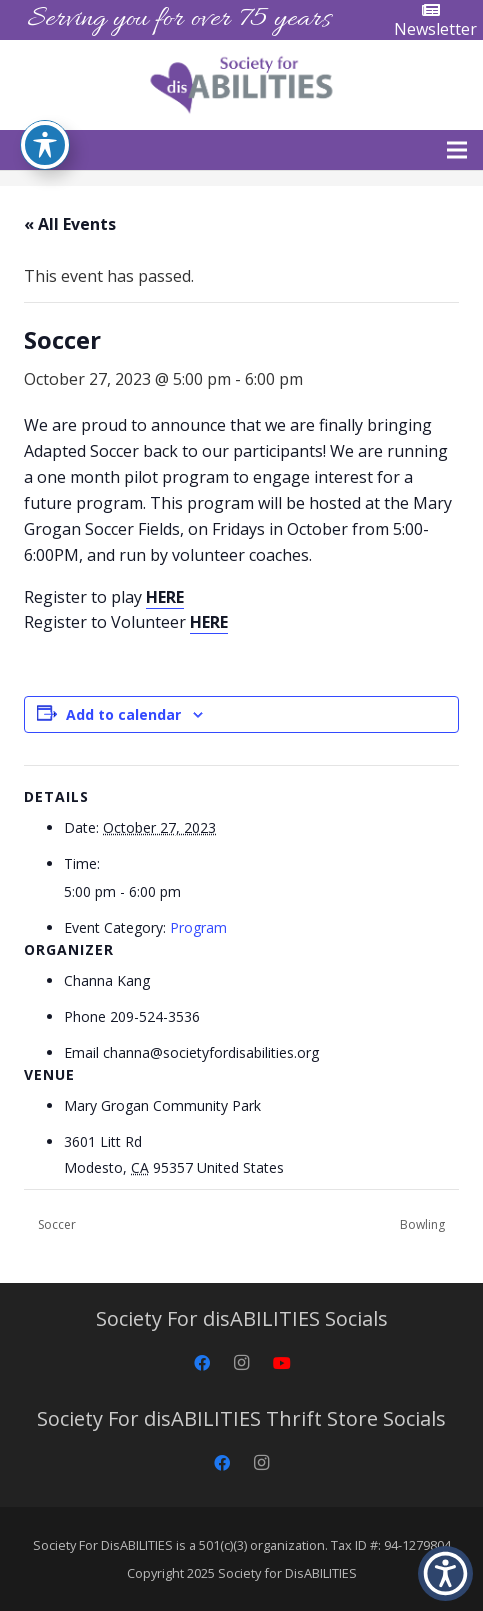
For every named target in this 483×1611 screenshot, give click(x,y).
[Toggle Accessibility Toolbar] (45, 145)
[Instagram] (242, 1363)
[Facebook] (202, 1363)
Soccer (55, 1224)
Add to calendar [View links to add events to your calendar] (123, 714)
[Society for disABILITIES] (241, 85)
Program (198, 927)
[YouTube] (282, 1363)
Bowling (424, 1224)
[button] (457, 150)
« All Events (70, 224)
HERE (165, 597)
